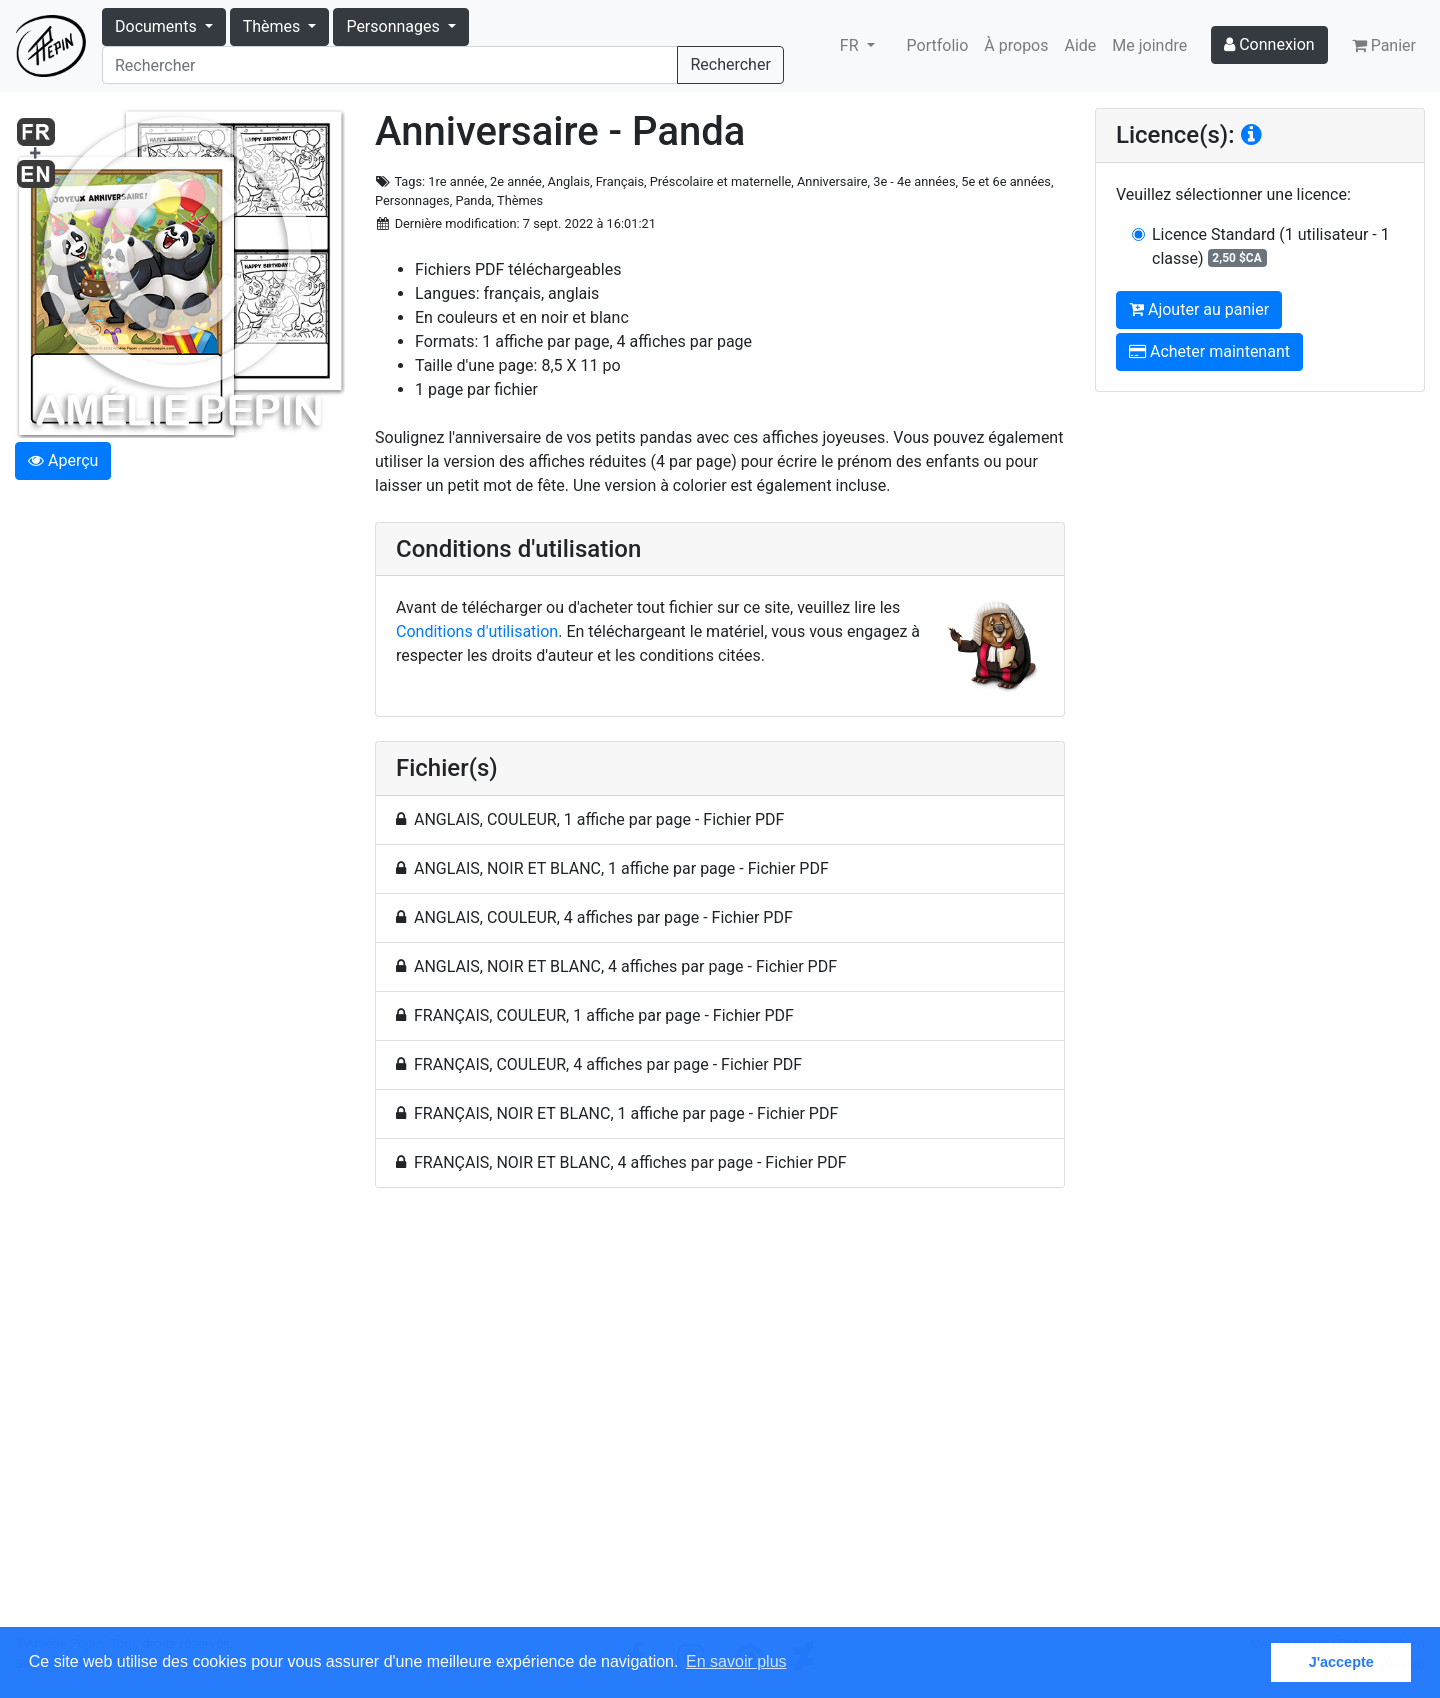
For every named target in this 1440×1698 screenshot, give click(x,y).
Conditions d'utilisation (477, 631)
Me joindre (1149, 45)
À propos (1016, 45)
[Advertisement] (720, 1419)
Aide (1081, 45)
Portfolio (938, 45)
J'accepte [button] (1341, 1662)
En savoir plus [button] (736, 1661)
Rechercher (730, 64)
